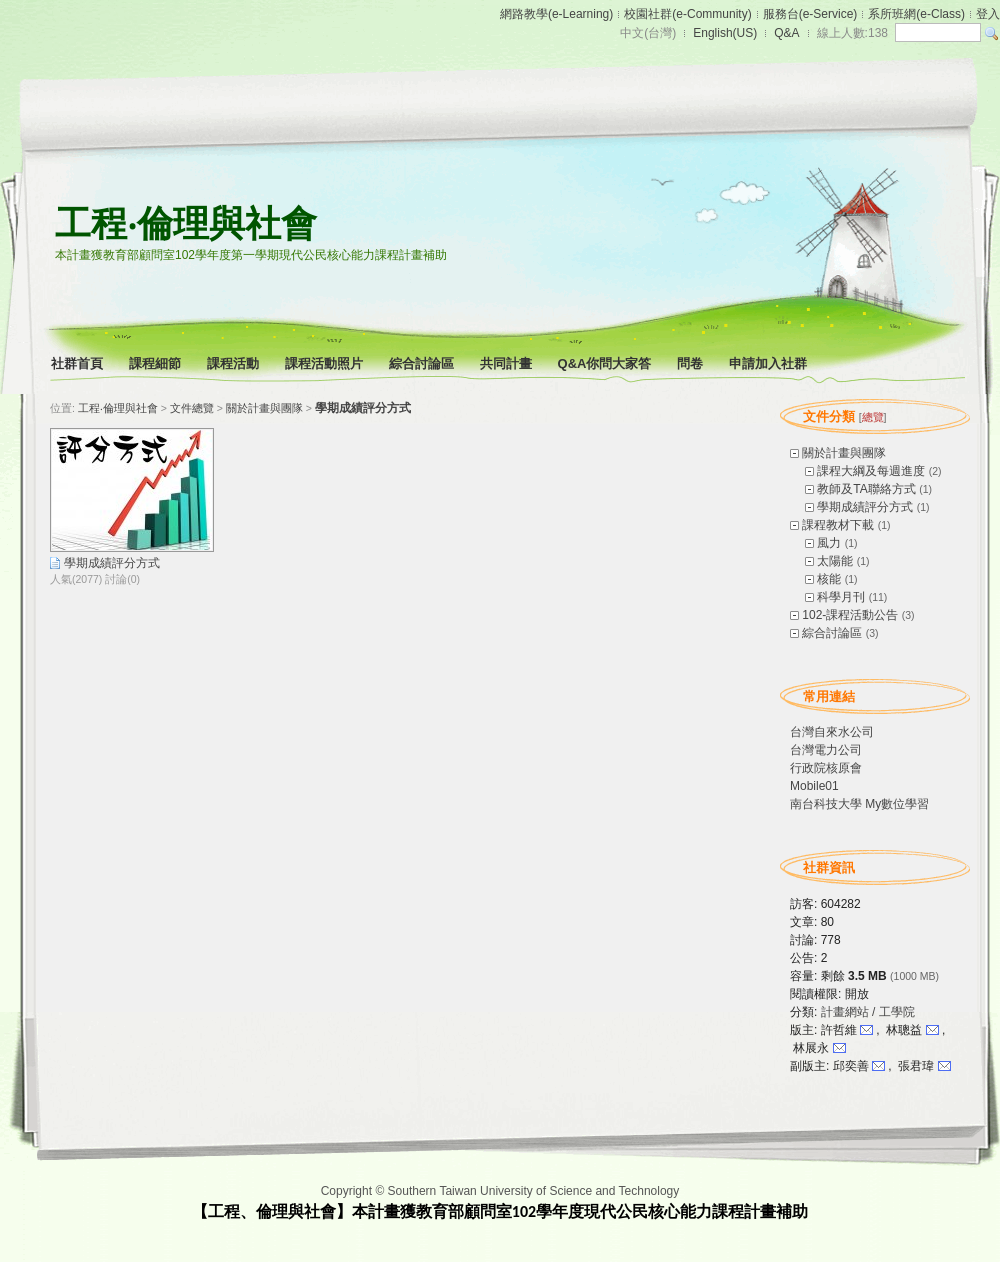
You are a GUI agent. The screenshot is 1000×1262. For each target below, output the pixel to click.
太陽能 (835, 561)
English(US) (725, 33)
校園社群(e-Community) (687, 14)
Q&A (786, 33)
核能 (829, 579)
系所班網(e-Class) (916, 14)
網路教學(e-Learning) (556, 14)
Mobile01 (814, 786)
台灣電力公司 (826, 750)
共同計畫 (507, 363)
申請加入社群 (769, 363)
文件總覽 (192, 408)
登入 (988, 14)
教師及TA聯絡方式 (866, 489)
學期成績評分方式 (865, 507)
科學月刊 (841, 597)
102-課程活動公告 (850, 615)
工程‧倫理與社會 (186, 223)
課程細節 (156, 363)
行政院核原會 (826, 768)
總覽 (873, 417)
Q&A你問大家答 (606, 363)
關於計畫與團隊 (844, 453)
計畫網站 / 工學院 (868, 1012)
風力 (829, 543)
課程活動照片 (325, 363)
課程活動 (234, 363)
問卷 (691, 363)
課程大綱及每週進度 (871, 471)
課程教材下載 (838, 525)
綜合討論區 (423, 363)
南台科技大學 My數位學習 (859, 804)
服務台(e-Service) (810, 14)
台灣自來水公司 (832, 732)
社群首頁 (78, 363)
